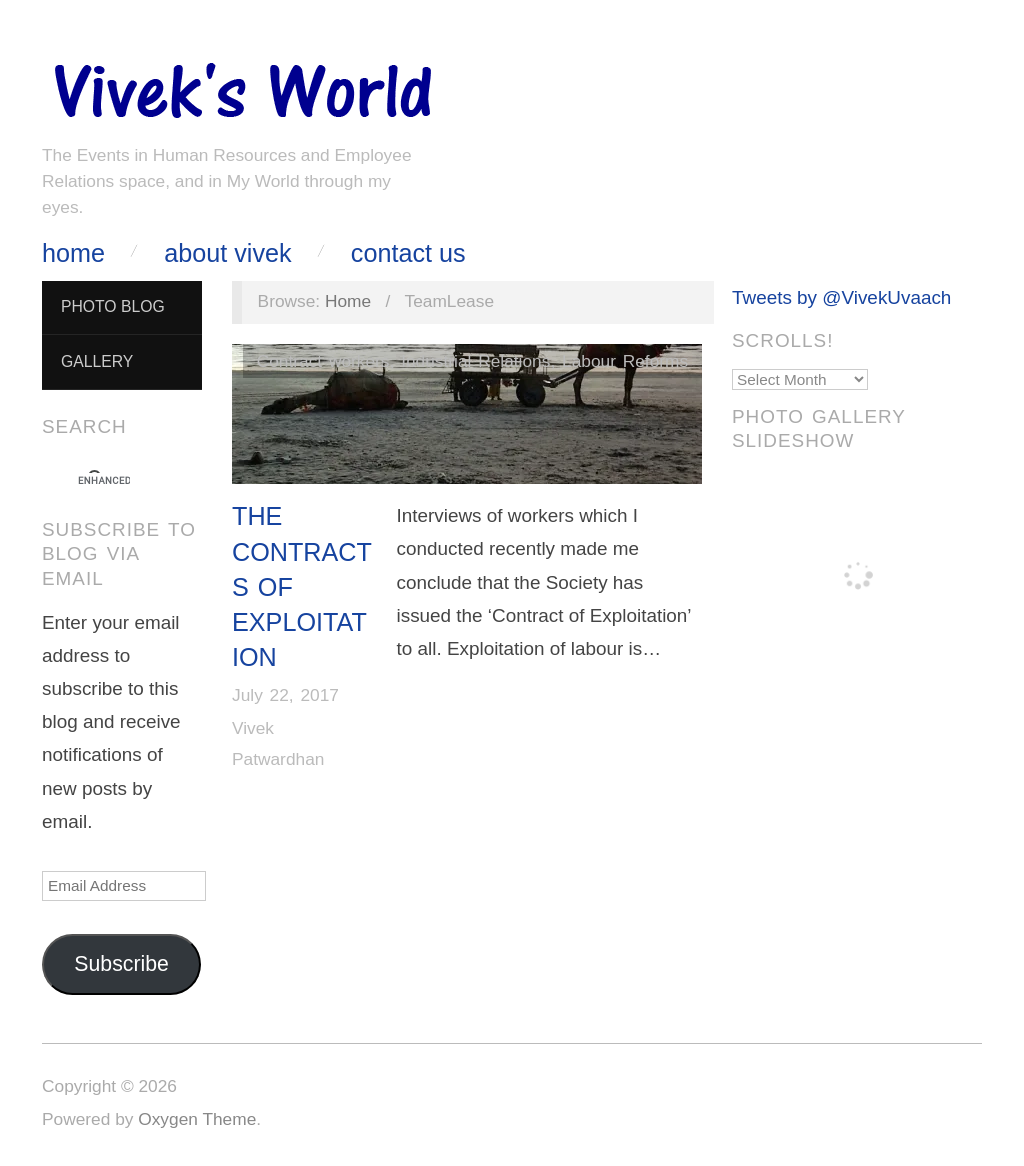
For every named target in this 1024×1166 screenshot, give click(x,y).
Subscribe (121, 964)
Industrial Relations (475, 361)
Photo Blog (113, 306)
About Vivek (227, 253)
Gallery (97, 361)
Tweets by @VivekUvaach (841, 297)
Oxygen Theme (197, 1119)
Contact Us (408, 253)
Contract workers (323, 361)
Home (73, 253)
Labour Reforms (625, 361)
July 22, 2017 (285, 695)
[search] (104, 481)
